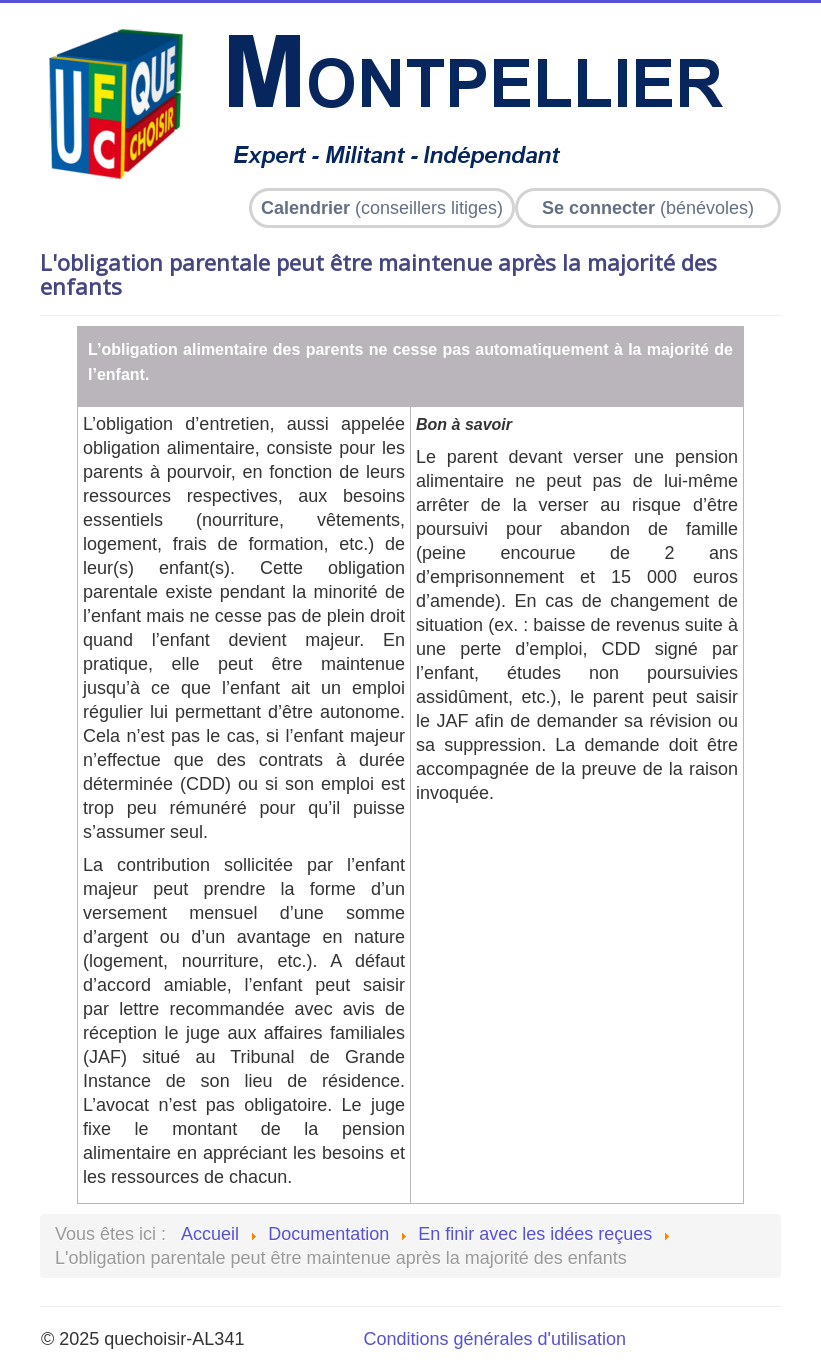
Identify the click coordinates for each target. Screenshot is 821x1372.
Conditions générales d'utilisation (494, 1339)
